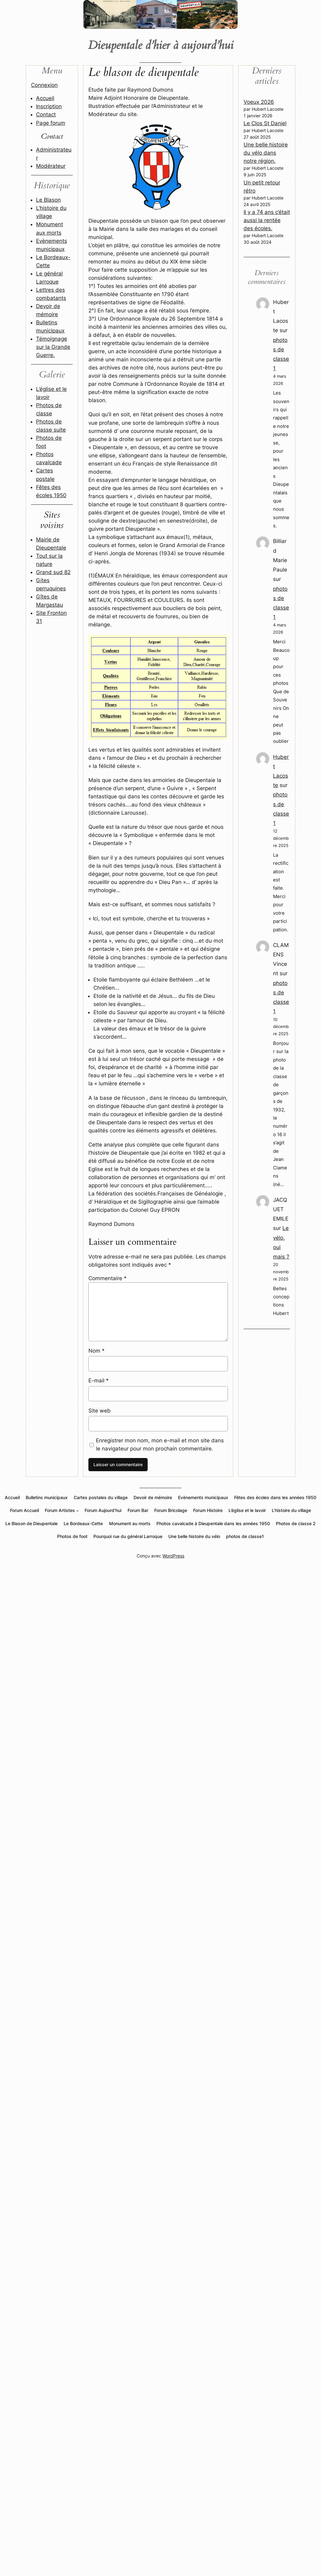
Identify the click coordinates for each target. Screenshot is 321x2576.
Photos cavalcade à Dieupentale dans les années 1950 (213, 1523)
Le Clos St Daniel (265, 123)
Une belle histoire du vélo (194, 1536)
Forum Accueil (24, 1510)
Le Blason (48, 200)
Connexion (44, 85)
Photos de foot (72, 1536)
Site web (99, 1411)
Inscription (49, 106)
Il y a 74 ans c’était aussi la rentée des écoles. (267, 220)
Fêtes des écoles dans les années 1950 (275, 1497)
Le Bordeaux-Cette (83, 1523)
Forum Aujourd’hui (103, 1510)
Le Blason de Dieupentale (31, 1523)
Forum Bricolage (170, 1510)
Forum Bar (138, 1510)
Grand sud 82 (53, 572)
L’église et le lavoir (247, 1510)
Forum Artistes (60, 1510)
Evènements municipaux (203, 1497)
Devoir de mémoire (153, 1497)
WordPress (173, 1555)
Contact (46, 114)
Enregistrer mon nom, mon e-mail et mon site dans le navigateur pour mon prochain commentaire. (160, 1444)
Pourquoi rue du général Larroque (127, 1536)
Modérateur (51, 166)
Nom (96, 1351)
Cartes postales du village (101, 1497)
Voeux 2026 (259, 102)
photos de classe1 (245, 1536)
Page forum (50, 123)
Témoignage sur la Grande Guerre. (53, 347)
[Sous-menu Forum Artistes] (77, 1510)
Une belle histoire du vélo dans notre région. (266, 152)
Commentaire (107, 1278)
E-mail (98, 1380)
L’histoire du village (291, 1510)
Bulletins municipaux (47, 1497)
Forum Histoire (208, 1510)
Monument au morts (129, 1523)
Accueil (45, 98)
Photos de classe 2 (296, 1523)
